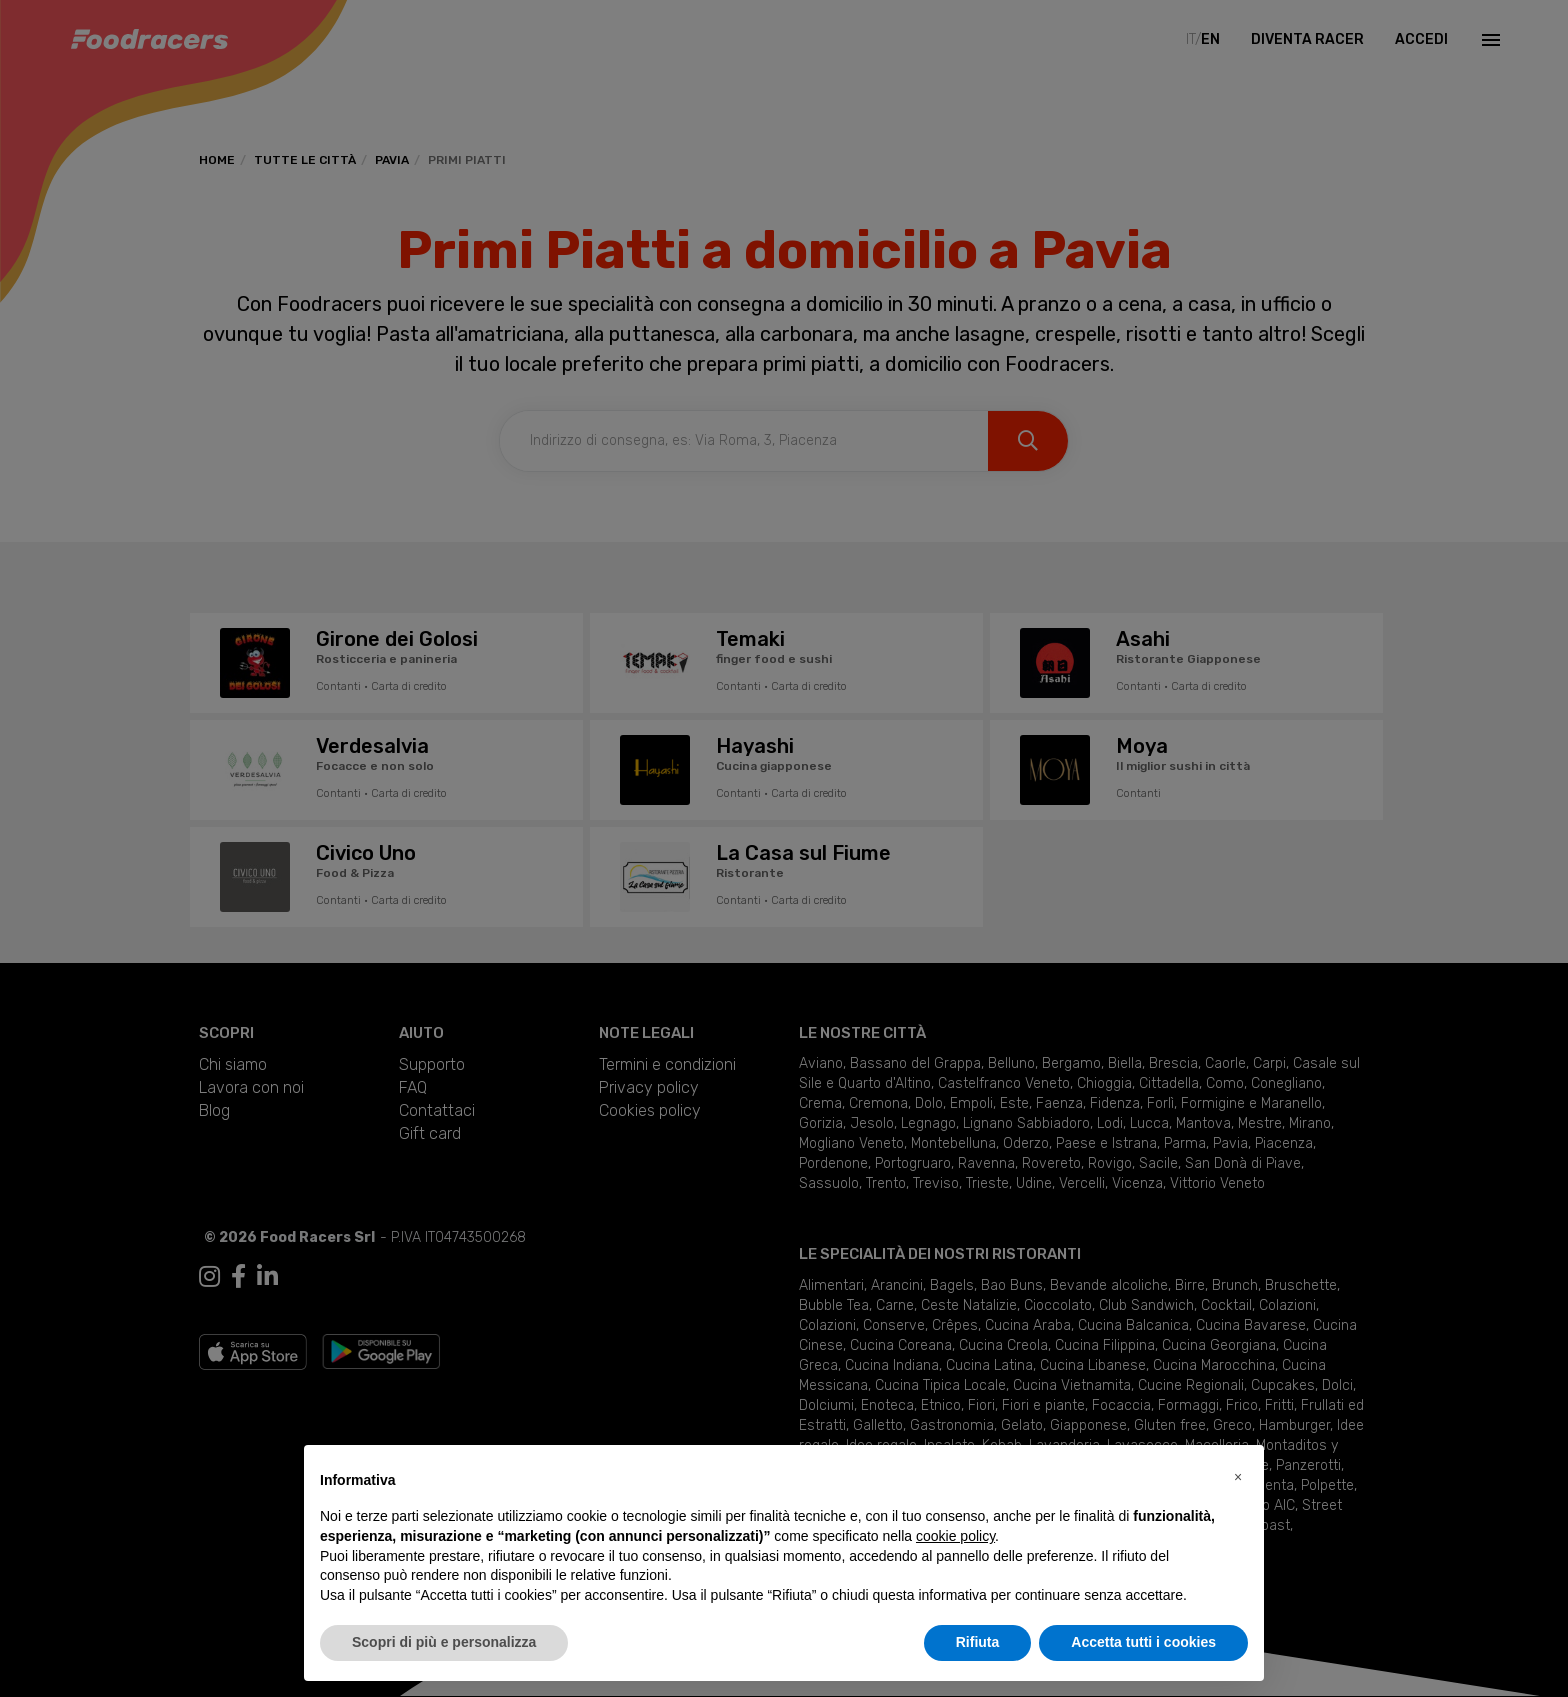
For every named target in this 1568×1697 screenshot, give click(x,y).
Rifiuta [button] (978, 1642)
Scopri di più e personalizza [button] (444, 1642)
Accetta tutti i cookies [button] (1143, 1642)
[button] (1238, 1477)
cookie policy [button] (955, 1536)
